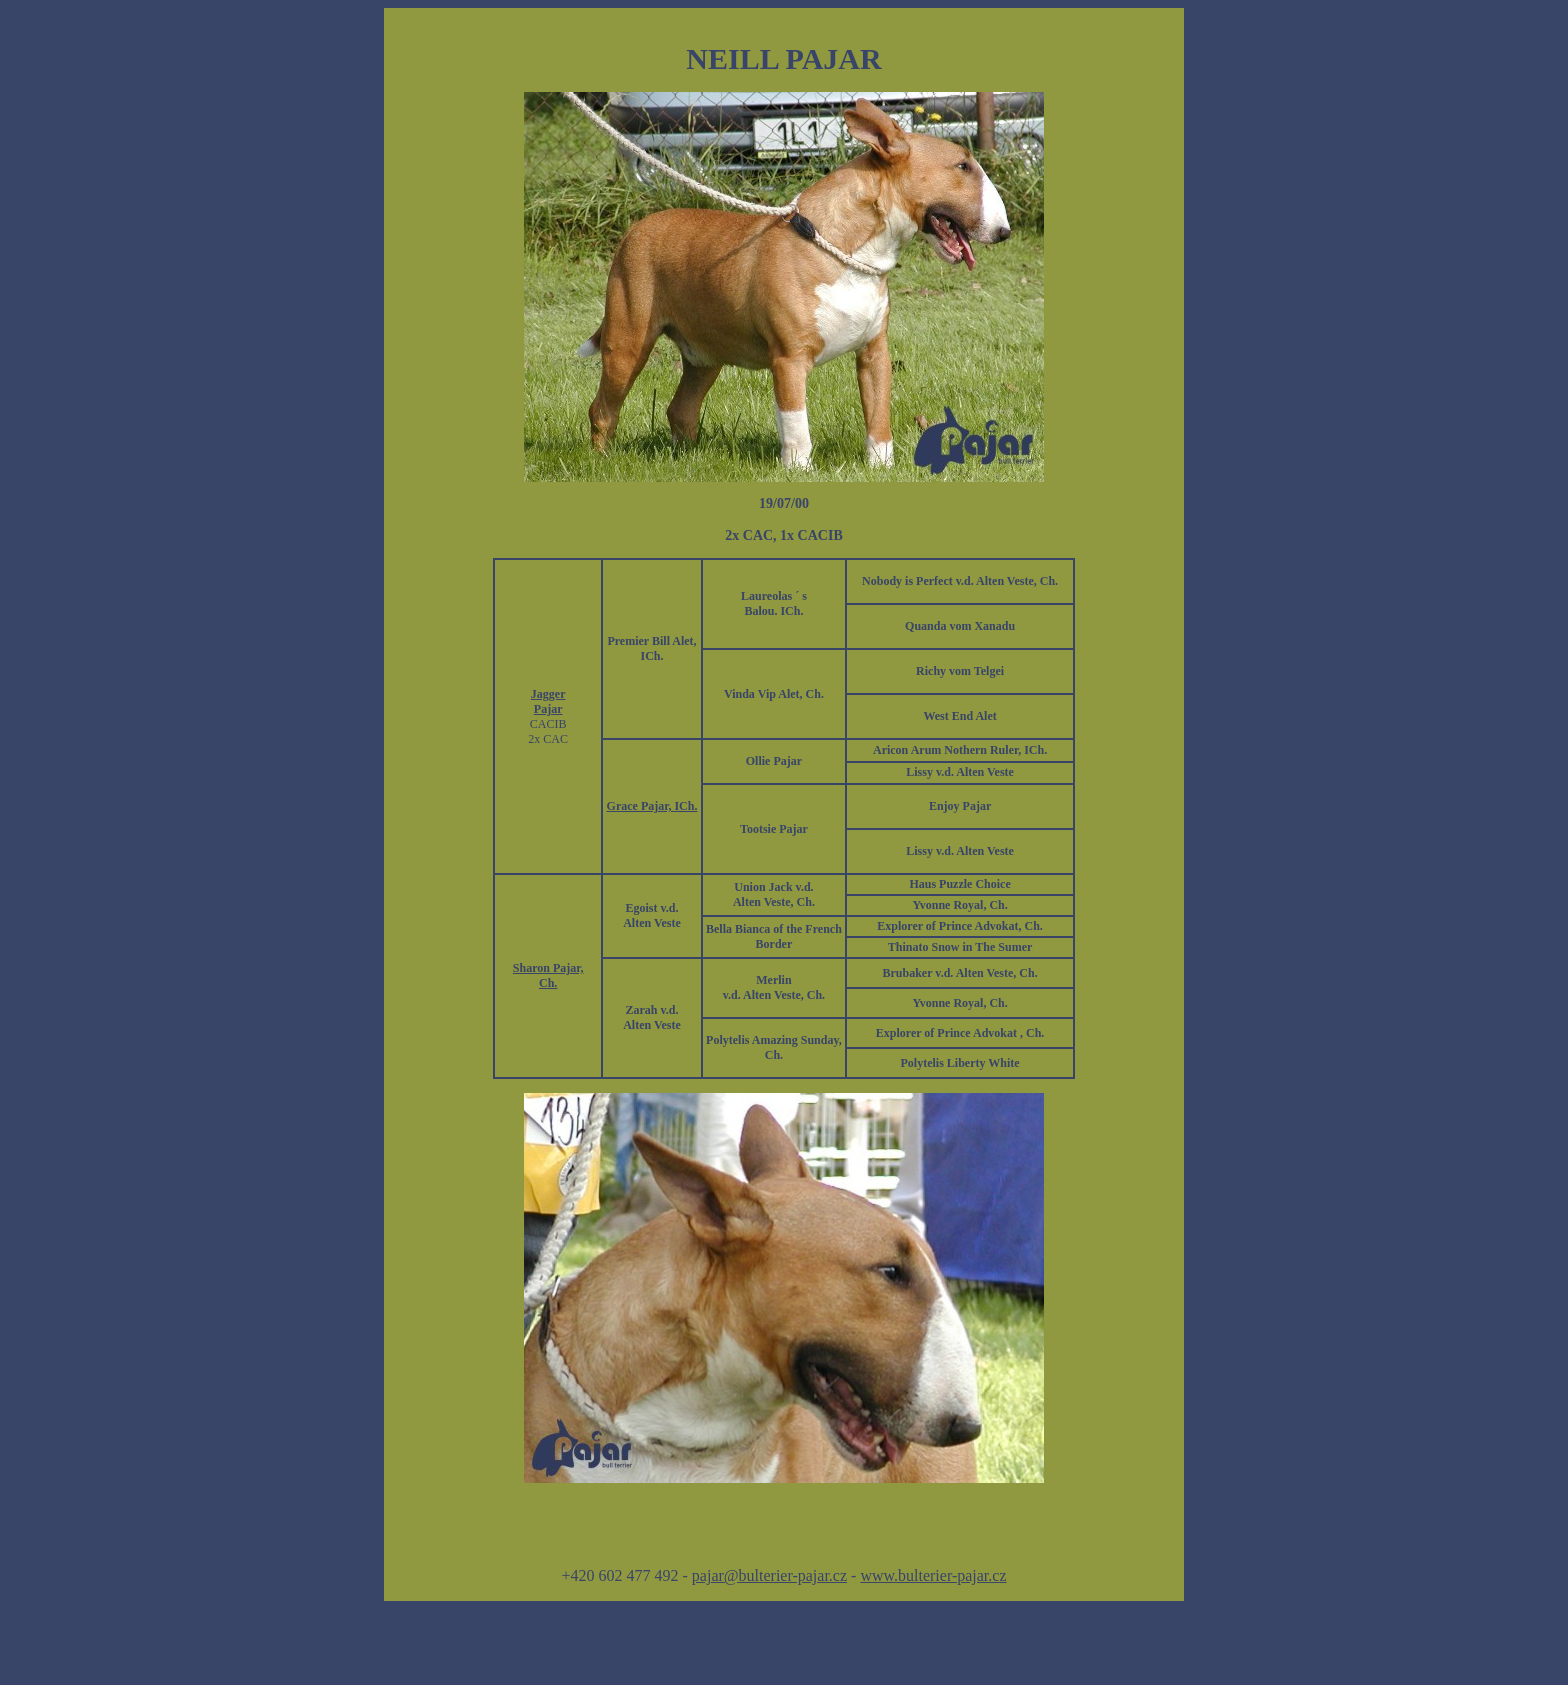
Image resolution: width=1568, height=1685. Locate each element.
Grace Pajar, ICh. (652, 806)
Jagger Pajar (548, 701)
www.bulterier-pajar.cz (933, 1575)
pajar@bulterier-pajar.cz (769, 1575)
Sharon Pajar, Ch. (548, 975)
